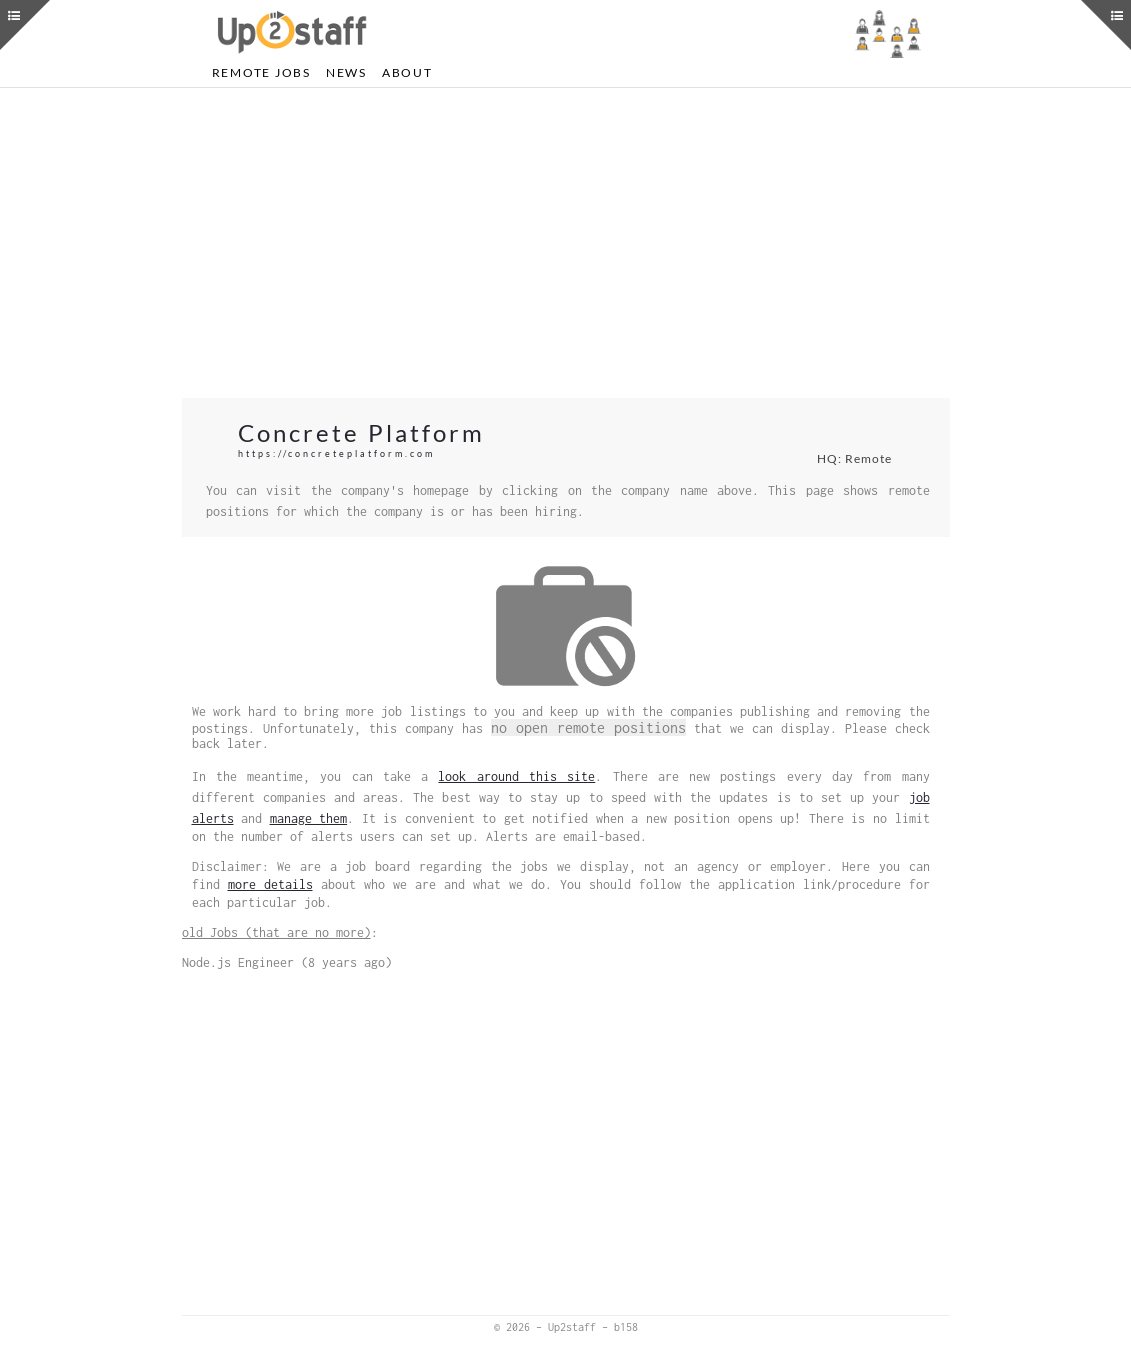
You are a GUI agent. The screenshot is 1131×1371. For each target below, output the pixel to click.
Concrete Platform (361, 432)
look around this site (516, 776)
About (407, 72)
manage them (309, 818)
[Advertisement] (566, 243)
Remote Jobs (261, 72)
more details (270, 884)
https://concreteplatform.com (336, 453)
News (346, 72)
